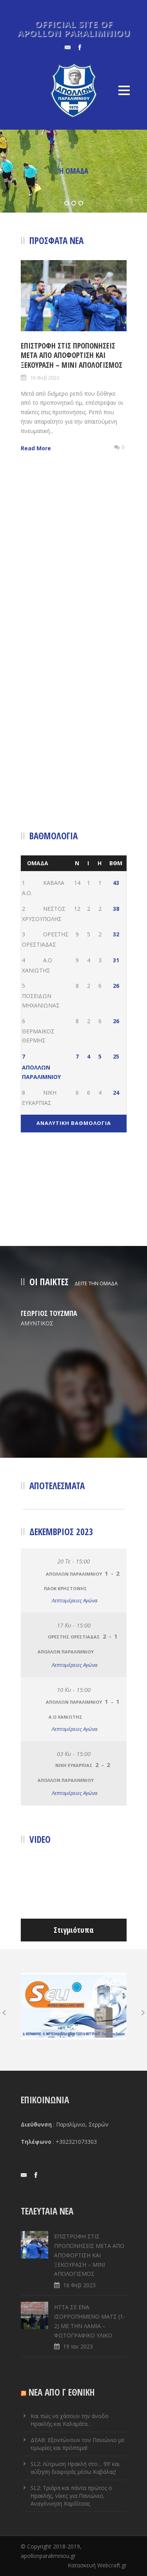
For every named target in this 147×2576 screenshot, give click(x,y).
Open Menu (124, 90)
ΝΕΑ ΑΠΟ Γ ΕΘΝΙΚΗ (62, 2392)
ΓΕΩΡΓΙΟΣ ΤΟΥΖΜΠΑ (49, 1313)
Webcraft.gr (112, 2565)
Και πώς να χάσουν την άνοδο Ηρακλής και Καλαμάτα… (70, 2419)
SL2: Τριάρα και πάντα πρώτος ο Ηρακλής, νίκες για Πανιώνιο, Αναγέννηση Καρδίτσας (71, 2495)
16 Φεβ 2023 (44, 377)
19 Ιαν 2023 (78, 2346)
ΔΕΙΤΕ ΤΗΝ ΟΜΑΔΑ (96, 1283)
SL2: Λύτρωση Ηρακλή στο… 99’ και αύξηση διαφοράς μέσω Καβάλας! (75, 2467)
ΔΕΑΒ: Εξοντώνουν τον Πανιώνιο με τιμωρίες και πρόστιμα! (77, 2443)
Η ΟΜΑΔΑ (73, 171)
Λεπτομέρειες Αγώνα (74, 1600)
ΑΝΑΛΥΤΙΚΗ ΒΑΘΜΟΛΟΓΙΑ (73, 1123)
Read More (36, 448)
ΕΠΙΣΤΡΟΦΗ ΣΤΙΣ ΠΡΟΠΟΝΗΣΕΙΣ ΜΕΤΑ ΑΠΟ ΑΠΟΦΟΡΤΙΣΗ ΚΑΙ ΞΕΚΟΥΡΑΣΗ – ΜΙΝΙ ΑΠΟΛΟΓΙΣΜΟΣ (71, 355)
